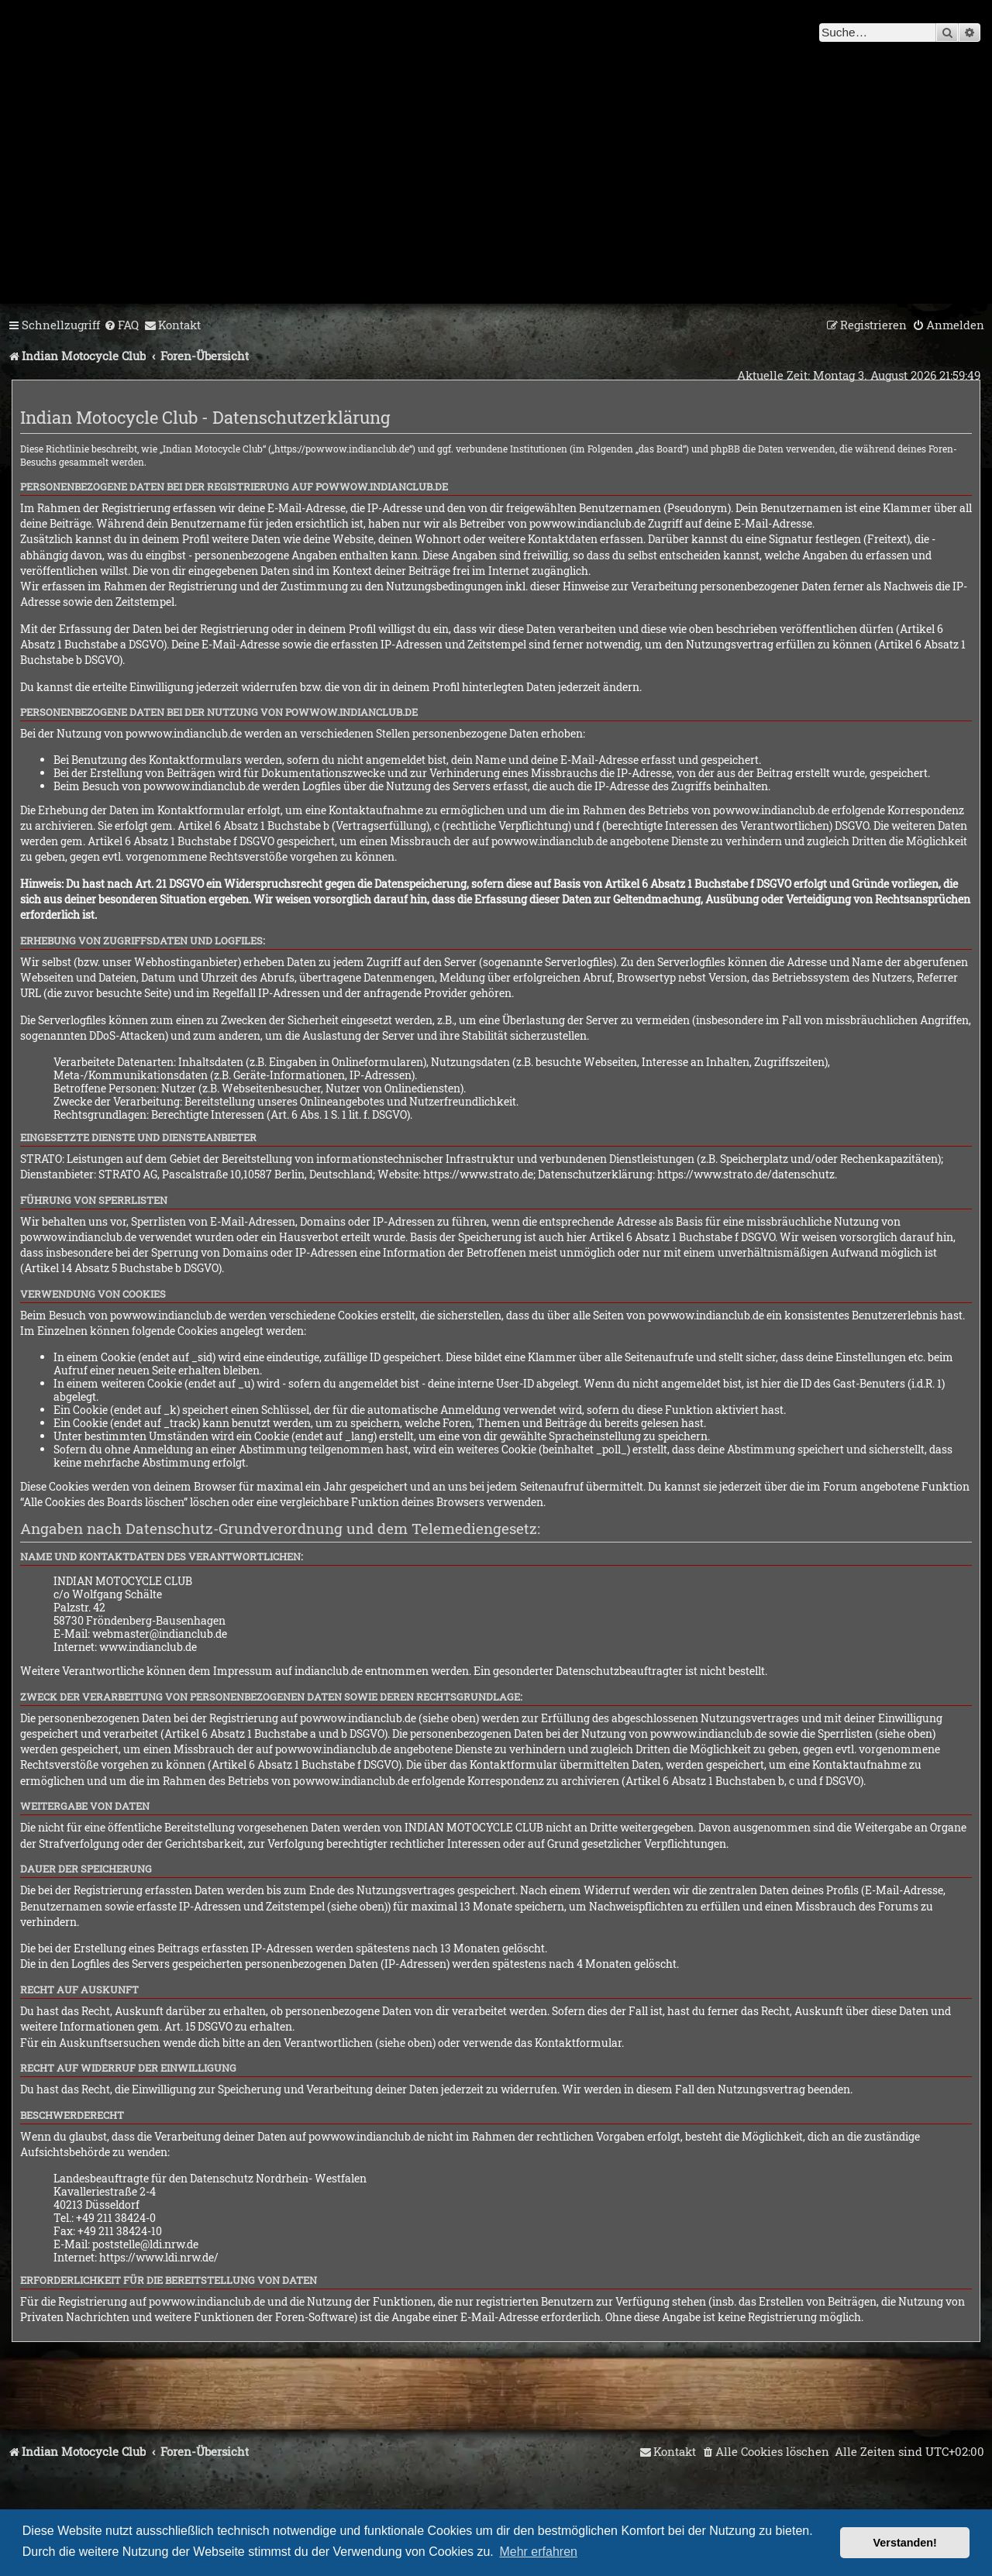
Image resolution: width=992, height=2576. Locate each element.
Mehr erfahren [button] (538, 2551)
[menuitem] (121, 325)
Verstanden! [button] (905, 2542)
